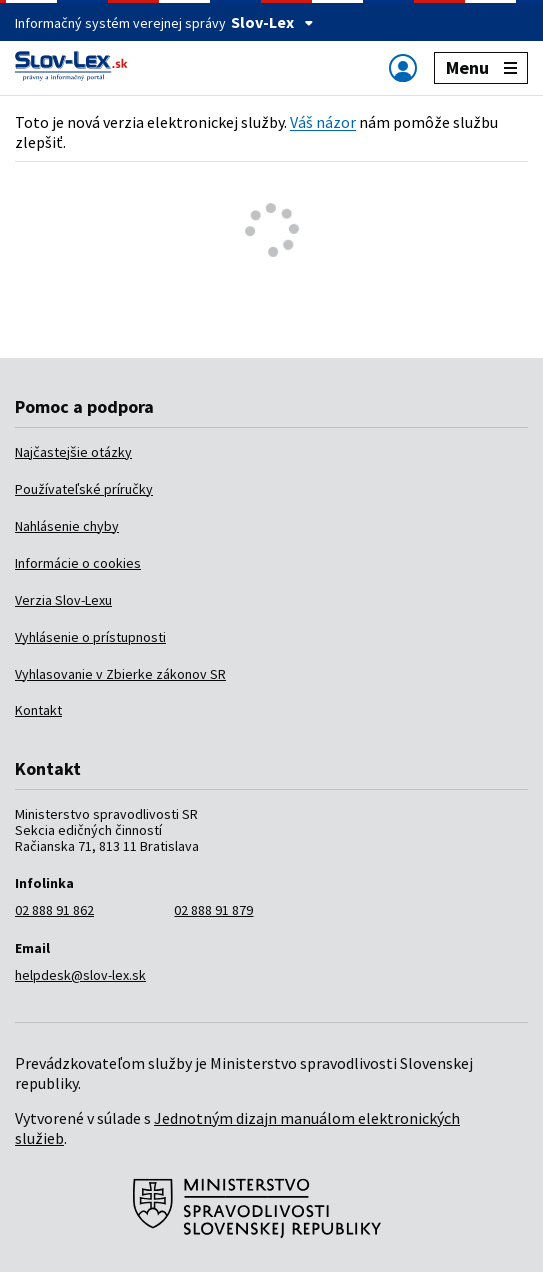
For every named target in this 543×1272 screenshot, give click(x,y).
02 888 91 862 (54, 910)
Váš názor (323, 122)
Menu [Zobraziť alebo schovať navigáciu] (481, 67)
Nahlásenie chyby (67, 526)
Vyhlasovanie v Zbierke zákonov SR (120, 674)
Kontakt (38, 710)
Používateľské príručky (84, 489)
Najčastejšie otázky (73, 452)
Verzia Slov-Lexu (63, 600)
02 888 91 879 (213, 910)
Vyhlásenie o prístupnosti (90, 637)
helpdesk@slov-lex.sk (80, 975)
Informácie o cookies (78, 563)
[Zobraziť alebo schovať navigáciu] (403, 67)
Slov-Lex (272, 22)
